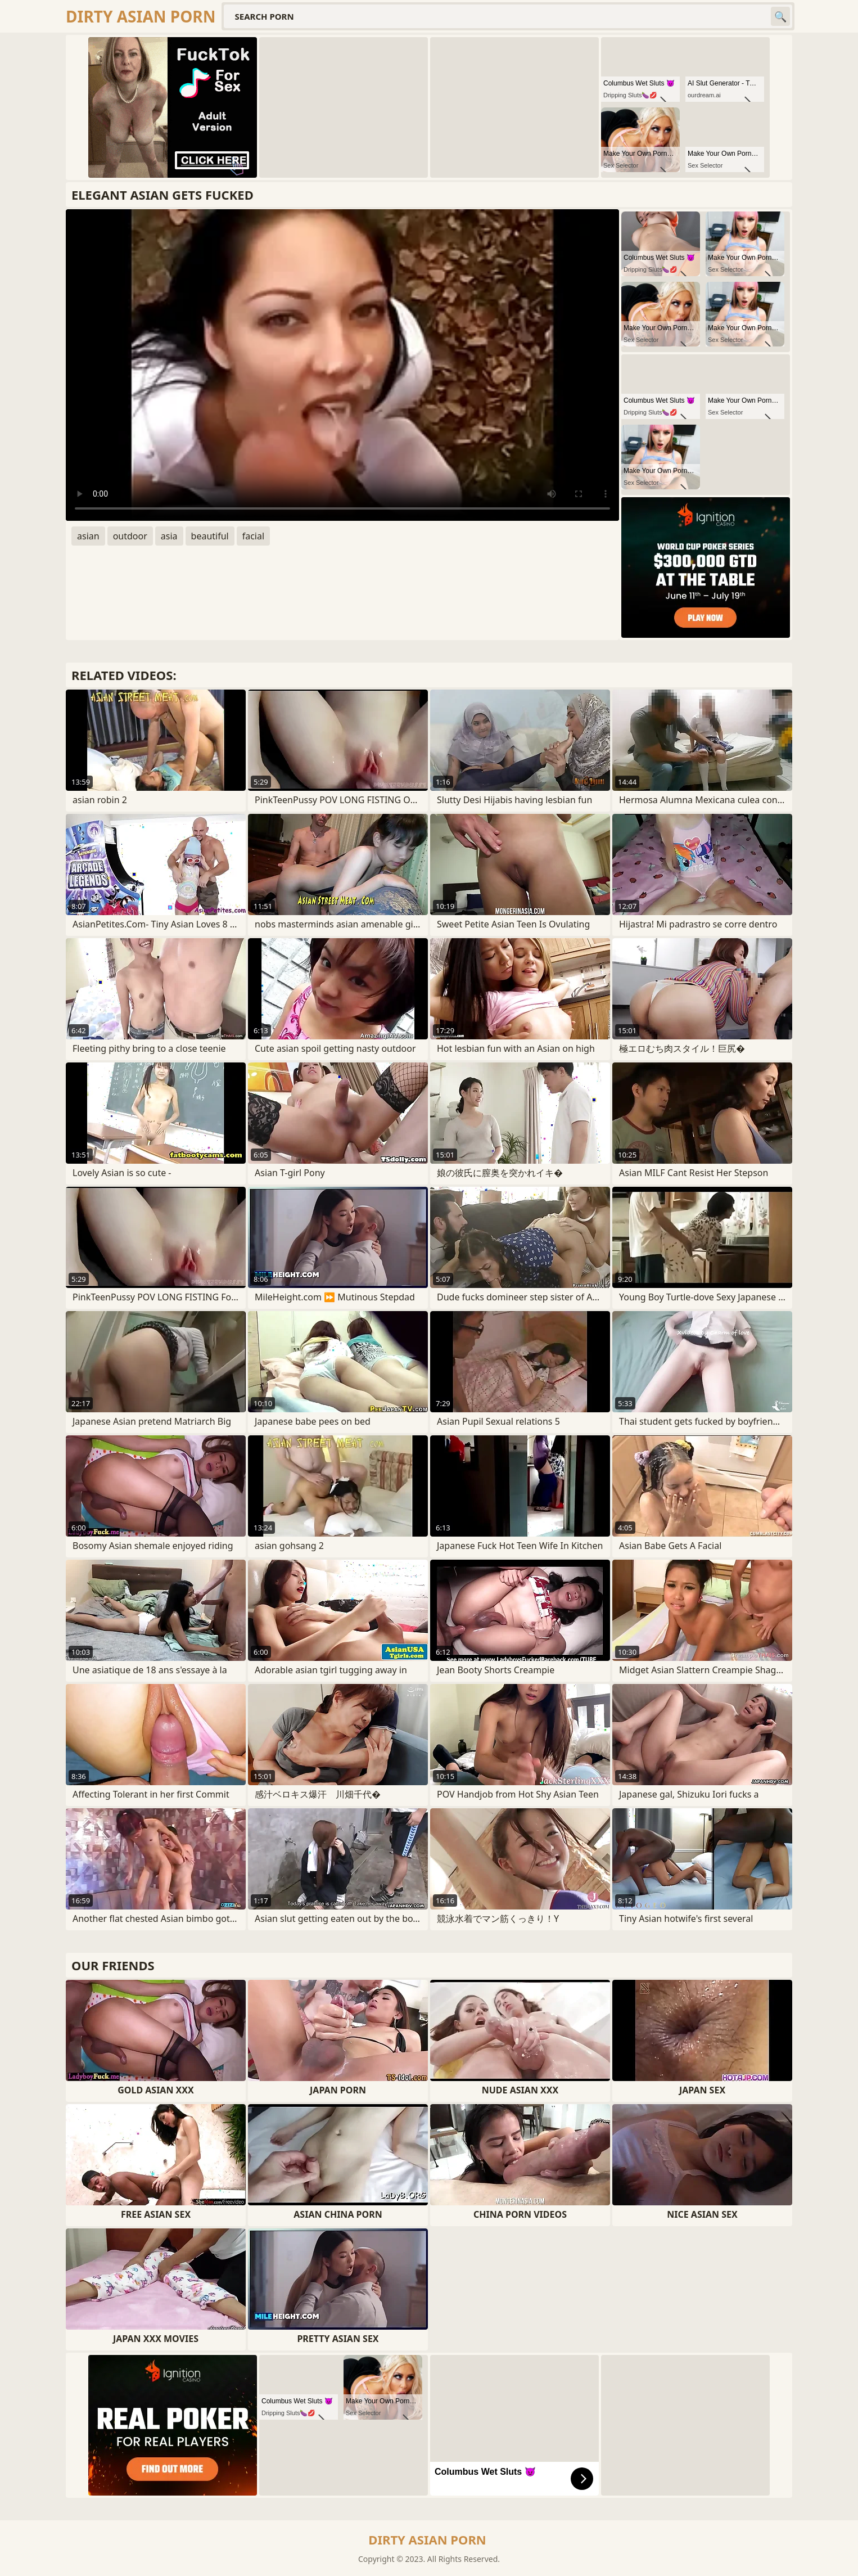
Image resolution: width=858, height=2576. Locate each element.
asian (88, 536)
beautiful (210, 536)
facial (253, 536)
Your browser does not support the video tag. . (342, 365)
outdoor (130, 536)
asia (169, 536)
